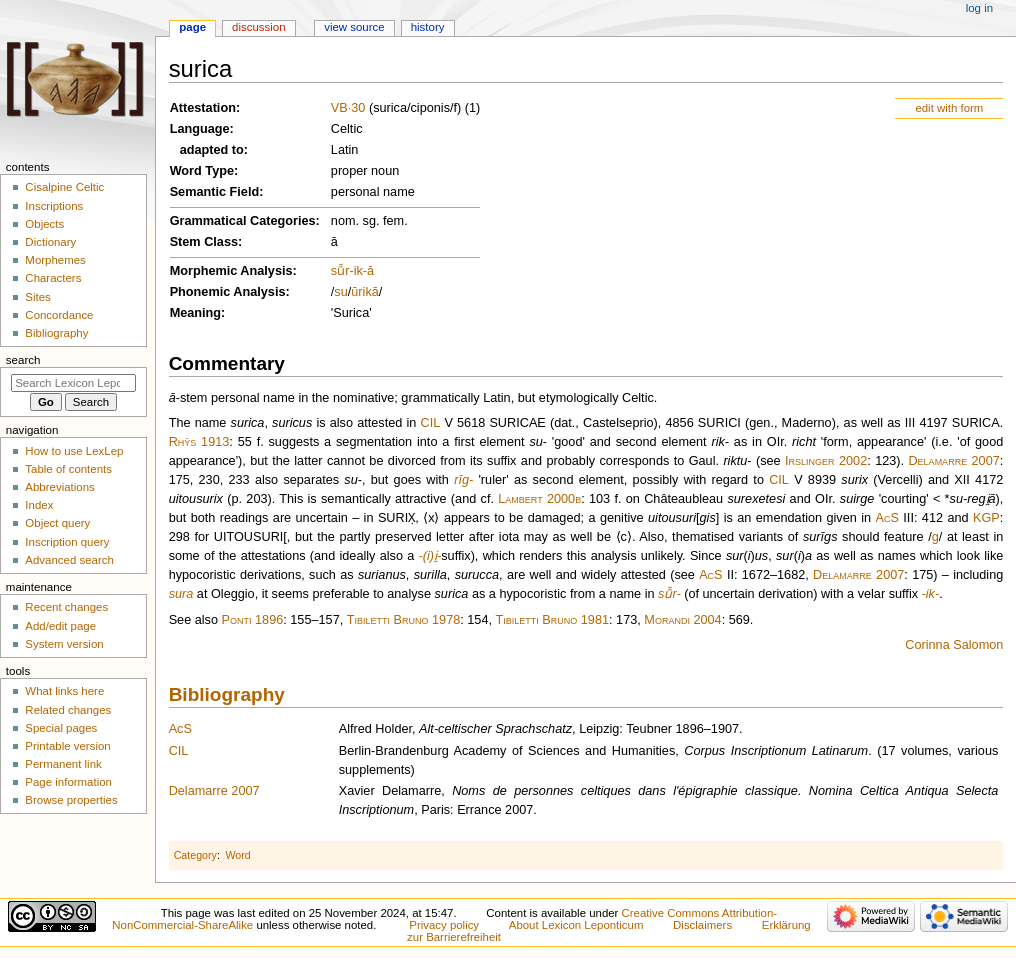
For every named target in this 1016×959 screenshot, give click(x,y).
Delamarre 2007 (953, 461)
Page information (68, 782)
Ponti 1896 (253, 620)
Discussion (258, 27)
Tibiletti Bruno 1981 (553, 620)
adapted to (212, 150)
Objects (44, 224)
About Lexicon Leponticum (576, 925)
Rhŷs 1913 (199, 442)
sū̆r (340, 271)
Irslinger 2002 (826, 461)
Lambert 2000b (539, 499)
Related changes (68, 710)
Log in (979, 8)
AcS (887, 518)
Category (195, 855)
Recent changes (66, 607)
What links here (64, 691)
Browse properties (71, 800)
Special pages (61, 728)
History (428, 27)
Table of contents (68, 469)
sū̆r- (669, 594)
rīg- (463, 480)
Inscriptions (54, 206)
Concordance (59, 315)
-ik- (931, 594)
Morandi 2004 (682, 620)
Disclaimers (702, 925)
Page (192, 27)
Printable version (67, 746)
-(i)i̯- (430, 556)
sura (181, 594)
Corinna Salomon (954, 645)
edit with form (949, 108)
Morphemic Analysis (231, 271)
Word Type (202, 171)
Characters (53, 278)
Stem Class (204, 242)
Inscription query (67, 542)
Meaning (195, 313)
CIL (431, 423)
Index (39, 505)
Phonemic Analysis (228, 292)
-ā (368, 271)
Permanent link (63, 764)
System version (64, 644)
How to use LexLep (74, 451)
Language (200, 129)
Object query (57, 523)
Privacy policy (444, 925)
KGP (986, 518)
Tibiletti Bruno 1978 (404, 620)
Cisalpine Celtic (64, 187)
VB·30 (348, 108)
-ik (355, 271)
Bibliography (227, 694)
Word (237, 855)
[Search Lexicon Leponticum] (73, 383)
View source (354, 27)
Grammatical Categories (243, 221)
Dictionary (50, 242)
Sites (37, 297)
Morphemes (55, 260)
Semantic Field (215, 192)
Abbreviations (59, 487)
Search (23, 360)
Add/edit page (60, 626)
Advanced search (69, 560)
